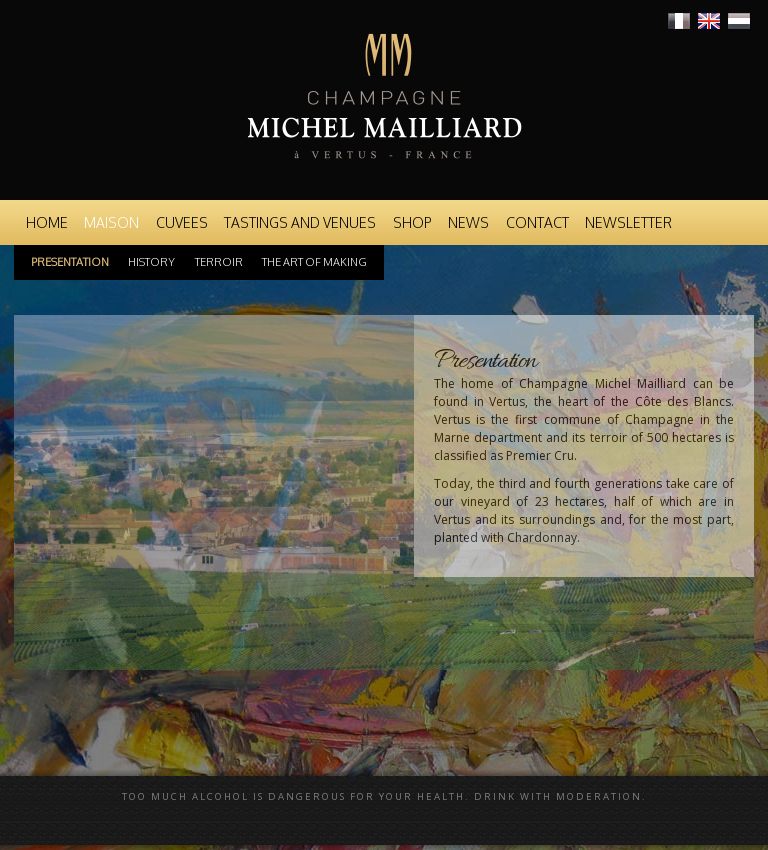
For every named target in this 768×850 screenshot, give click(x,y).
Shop (412, 222)
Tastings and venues (300, 222)
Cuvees (182, 222)
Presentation (70, 262)
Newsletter (628, 222)
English (709, 21)
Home (47, 222)
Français (679, 21)
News (468, 222)
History (151, 262)
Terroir (219, 262)
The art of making (314, 262)
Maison (111, 222)
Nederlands (739, 21)
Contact (537, 222)
